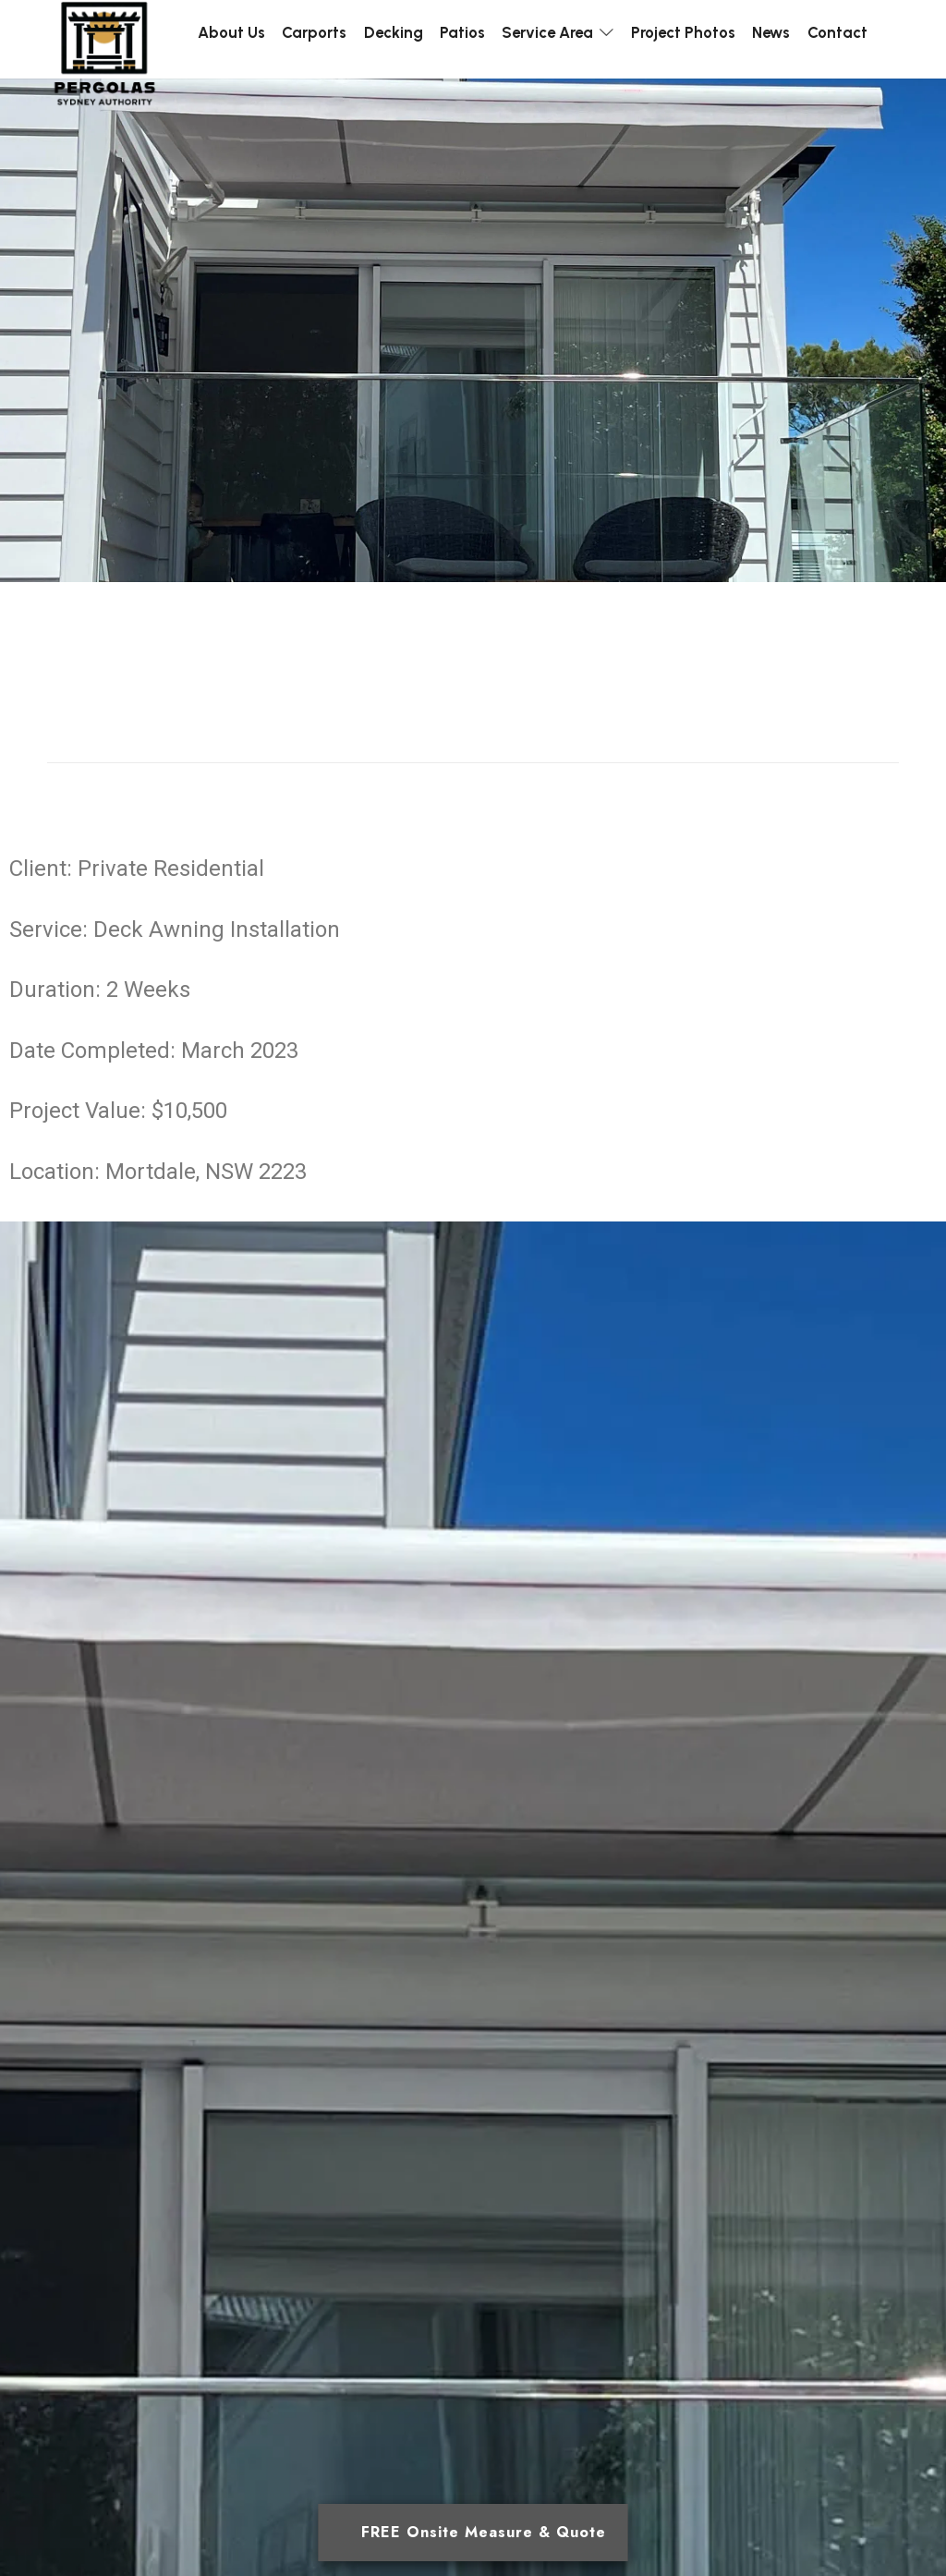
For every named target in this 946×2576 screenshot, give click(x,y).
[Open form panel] (473, 2532)
